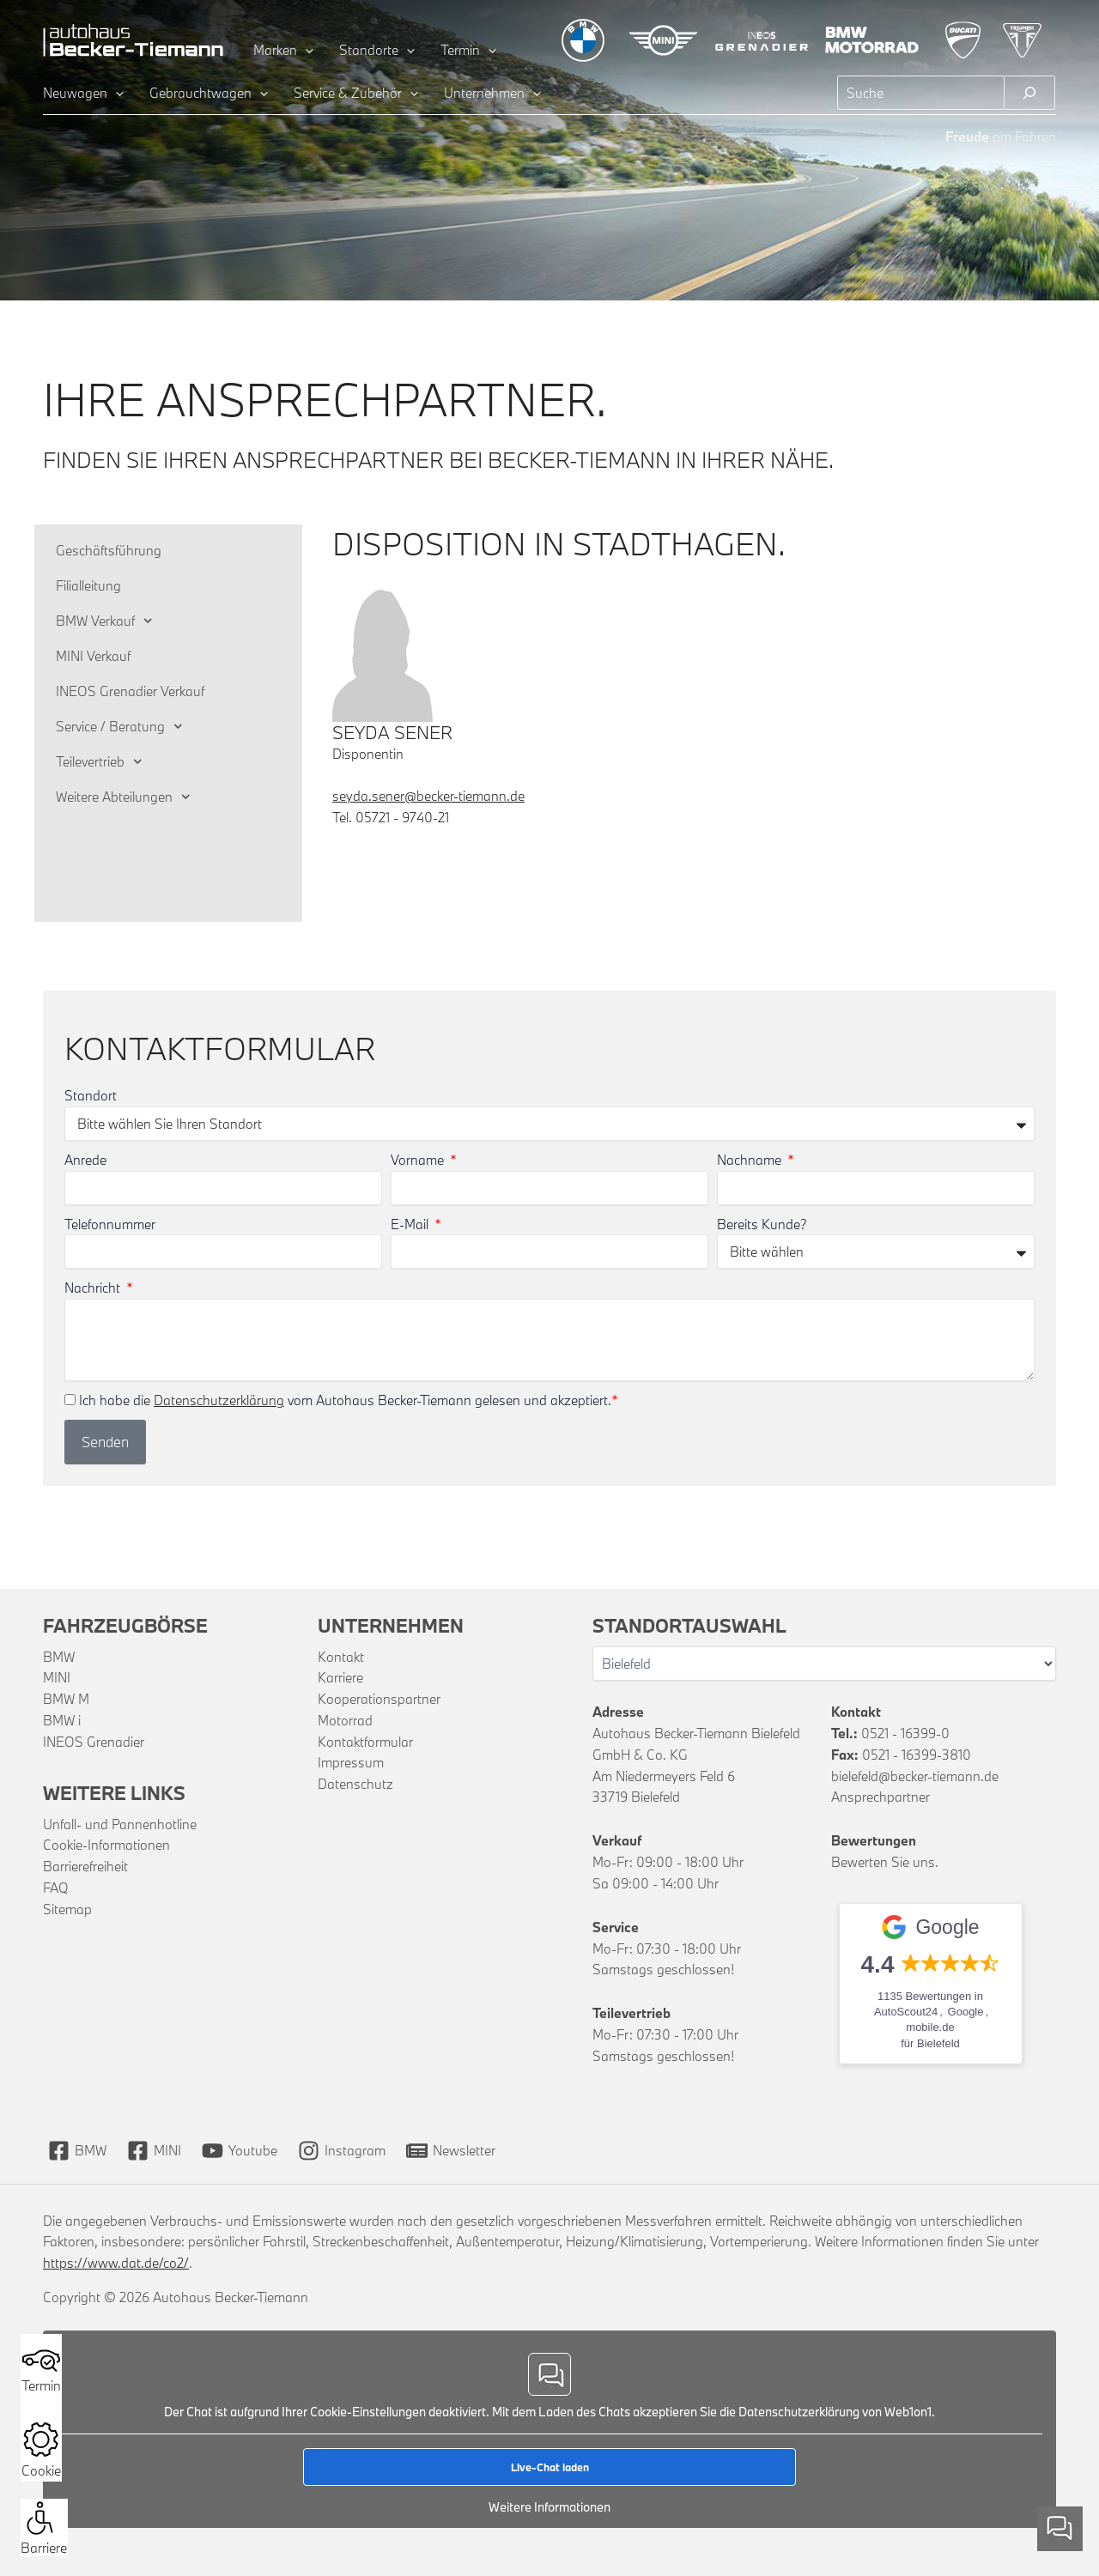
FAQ (56, 1887)
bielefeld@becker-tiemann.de (915, 1776)
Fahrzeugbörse (125, 1625)
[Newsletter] (451, 2150)
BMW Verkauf (104, 621)
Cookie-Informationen (106, 1844)
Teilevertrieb (99, 762)
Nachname (751, 1159)
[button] (40, 2518)
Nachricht (94, 1287)
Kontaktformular (365, 1741)
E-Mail (411, 1224)
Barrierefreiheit (85, 1866)
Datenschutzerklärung (219, 1400)
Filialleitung (88, 585)
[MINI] (154, 2150)
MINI (56, 1677)
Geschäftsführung (108, 550)
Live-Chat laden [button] (550, 2466)
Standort (90, 1095)
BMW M (66, 1698)
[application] (305, 49)
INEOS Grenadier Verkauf (130, 691)
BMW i (62, 1720)
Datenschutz (355, 1783)
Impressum (351, 1762)
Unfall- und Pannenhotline (120, 1824)
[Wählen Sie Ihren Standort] (824, 1663)
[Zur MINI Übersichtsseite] (663, 40)
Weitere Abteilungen (123, 797)
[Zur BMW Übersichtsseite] (583, 40)
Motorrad (345, 1720)
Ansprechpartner (880, 1796)
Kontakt (341, 1656)
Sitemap (67, 1909)
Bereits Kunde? (762, 1224)
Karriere (340, 1677)
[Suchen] (1029, 93)
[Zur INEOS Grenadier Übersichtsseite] (762, 40)
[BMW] (77, 2150)
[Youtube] (239, 2150)
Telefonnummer (109, 1224)
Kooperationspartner (379, 1698)
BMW (59, 1656)
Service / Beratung (119, 726)
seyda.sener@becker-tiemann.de (428, 795)
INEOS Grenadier (93, 1741)
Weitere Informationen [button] (549, 2506)
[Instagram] (342, 2150)
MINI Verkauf (93, 655)
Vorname (419, 1159)
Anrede (85, 1159)
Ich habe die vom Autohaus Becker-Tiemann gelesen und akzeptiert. (348, 1400)
